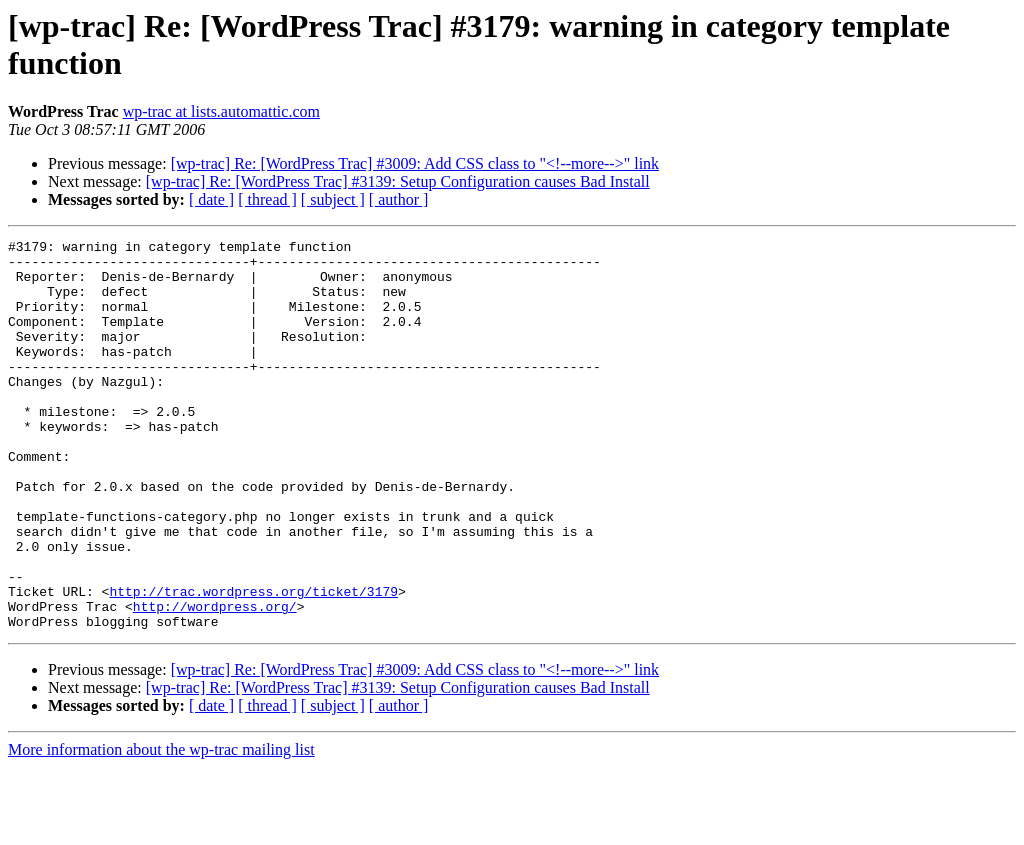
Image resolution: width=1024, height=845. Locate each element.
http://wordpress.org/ (215, 681)
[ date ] (211, 199)
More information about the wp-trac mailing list (161, 827)
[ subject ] (333, 199)
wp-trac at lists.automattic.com (221, 111)
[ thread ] (267, 199)
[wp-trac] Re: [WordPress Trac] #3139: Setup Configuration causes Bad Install (398, 181)
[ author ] (399, 199)
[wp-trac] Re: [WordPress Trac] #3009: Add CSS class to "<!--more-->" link (415, 163)
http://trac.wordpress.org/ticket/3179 (253, 663)
